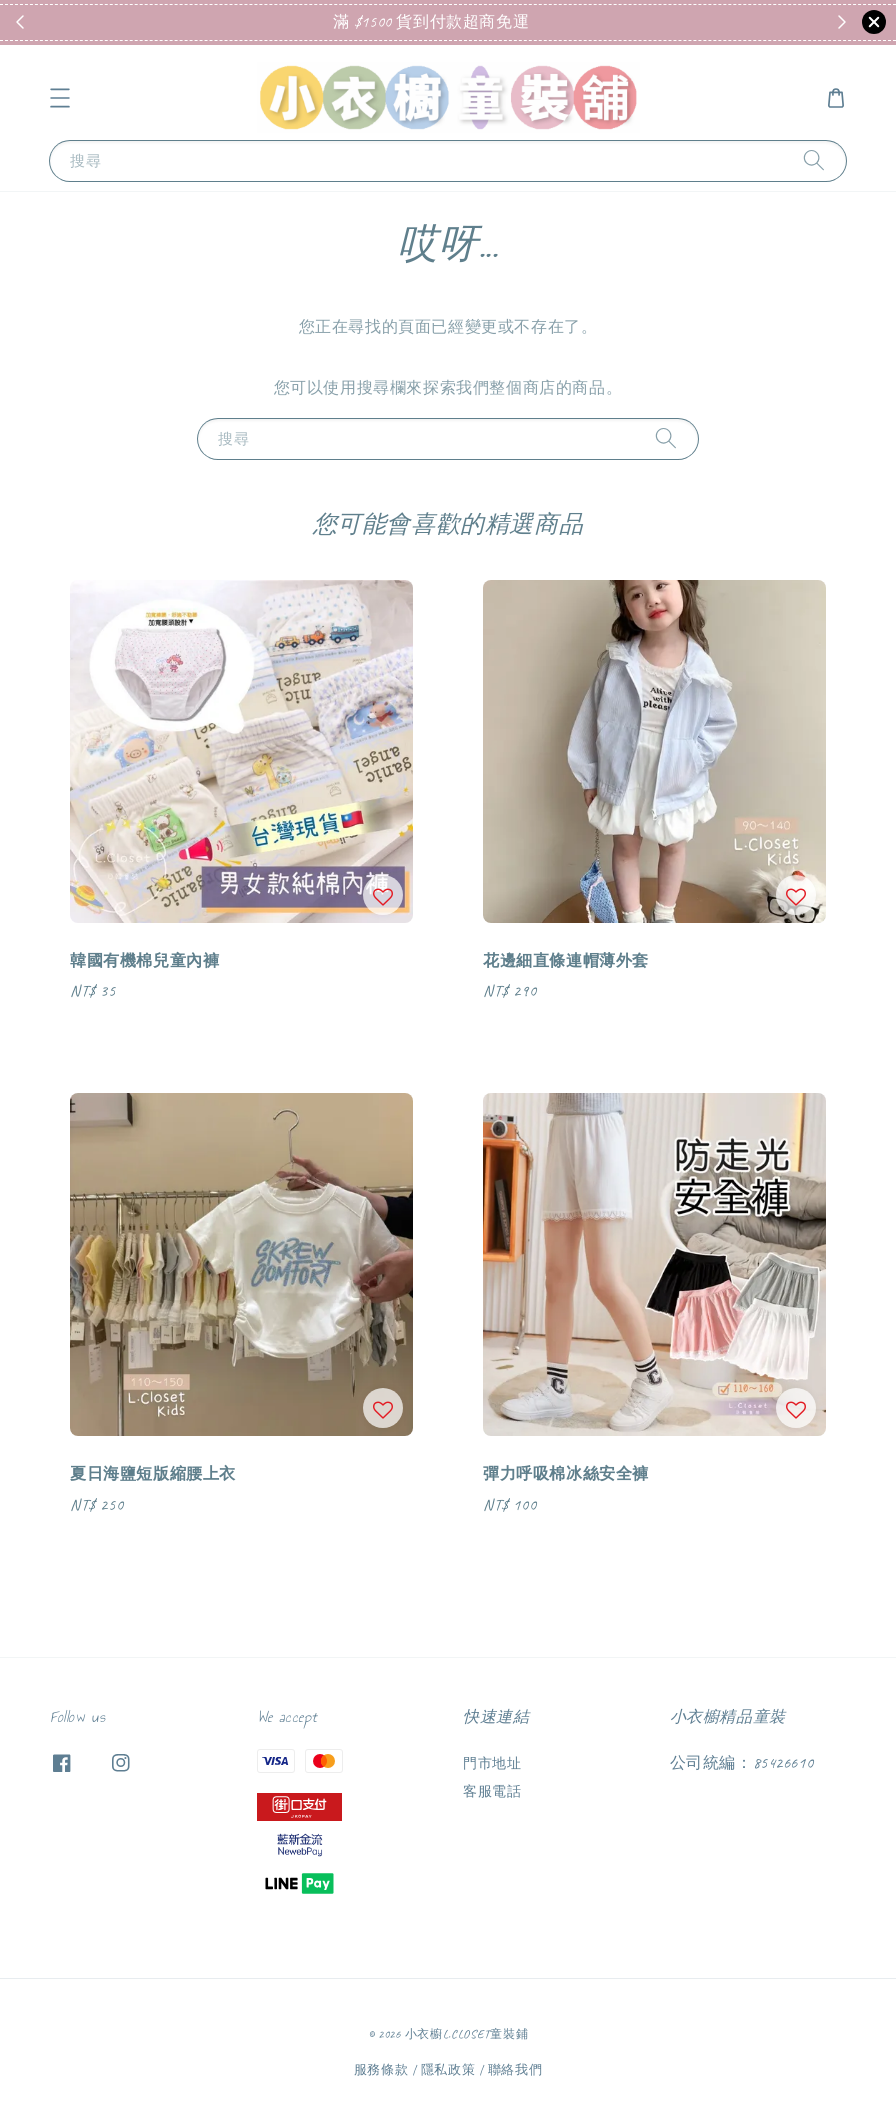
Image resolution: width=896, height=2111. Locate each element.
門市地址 (492, 1763)
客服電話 (492, 1791)
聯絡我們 (515, 2070)
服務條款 (381, 2070)
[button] (60, 98)
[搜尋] (814, 160)
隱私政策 (448, 2070)
